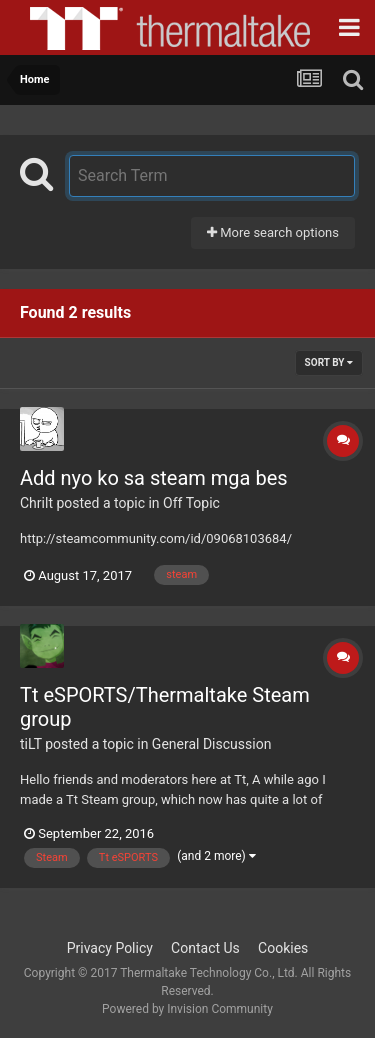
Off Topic (191, 503)
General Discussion (212, 744)
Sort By (329, 362)
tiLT (31, 744)
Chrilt (36, 503)
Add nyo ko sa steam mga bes (154, 478)
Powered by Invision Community (187, 1009)
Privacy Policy (110, 948)
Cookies (283, 948)
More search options (273, 232)
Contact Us (205, 948)
